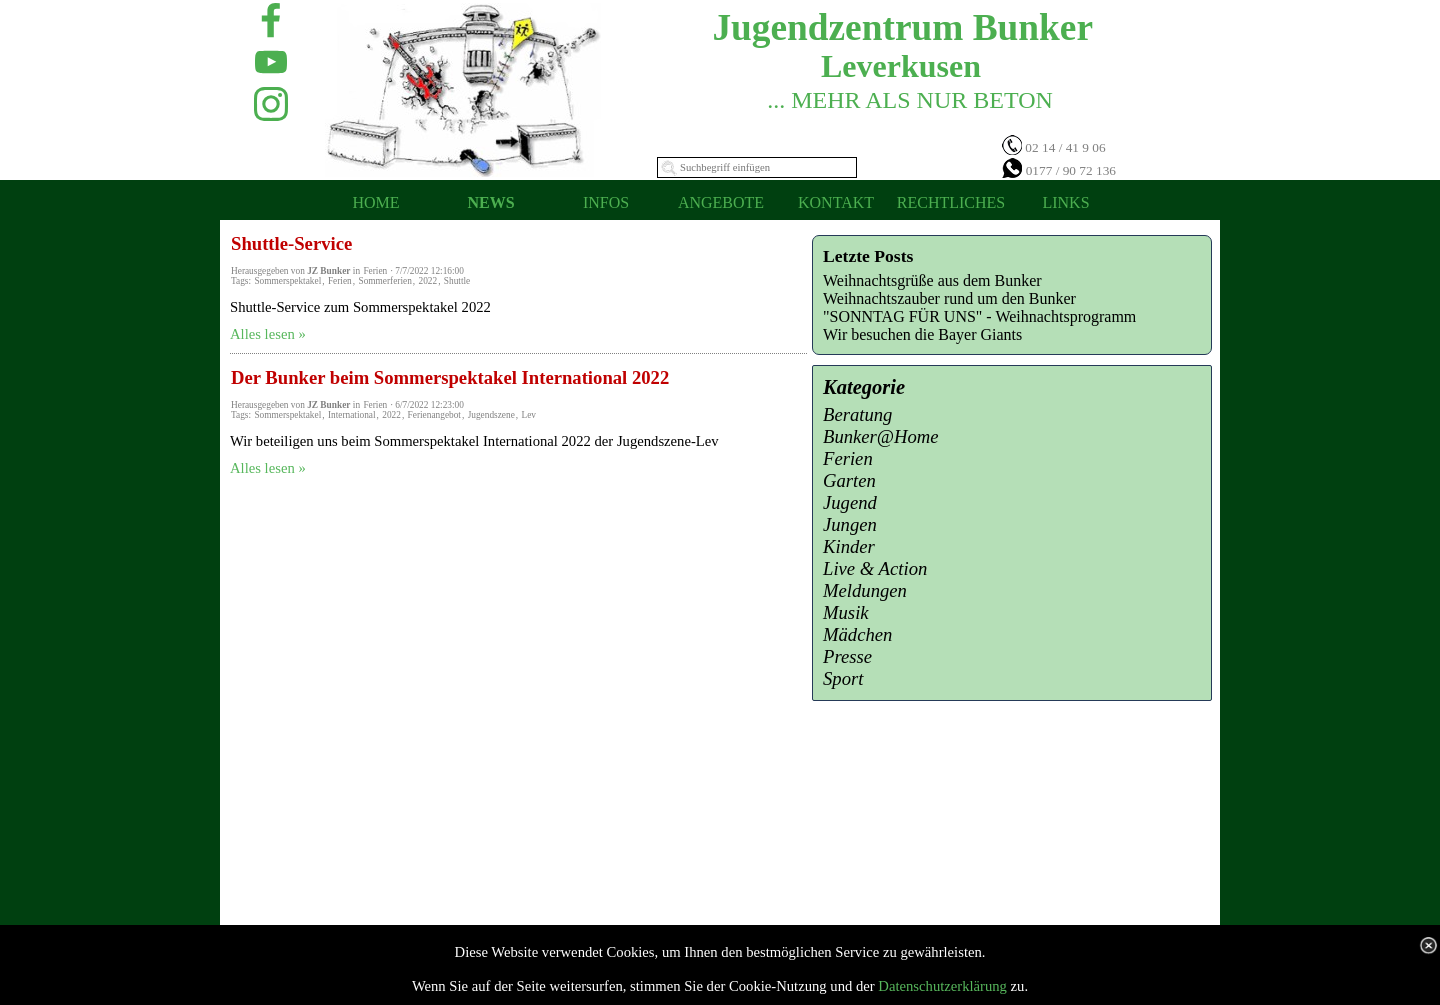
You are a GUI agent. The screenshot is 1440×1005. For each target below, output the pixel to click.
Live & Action (875, 568)
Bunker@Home (881, 436)
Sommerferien (384, 281)
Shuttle (457, 281)
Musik (846, 612)
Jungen (850, 524)
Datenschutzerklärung (942, 986)
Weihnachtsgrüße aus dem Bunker (932, 280)
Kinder (849, 546)
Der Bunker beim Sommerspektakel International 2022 (450, 377)
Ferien (340, 281)
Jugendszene (491, 415)
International (352, 415)
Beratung (857, 414)
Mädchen (857, 634)
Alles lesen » (268, 334)
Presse (847, 656)
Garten (849, 480)
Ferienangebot (434, 415)
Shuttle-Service (291, 243)
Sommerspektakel (287, 281)
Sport (843, 678)
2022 (427, 281)
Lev (528, 415)
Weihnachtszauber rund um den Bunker (949, 298)
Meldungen (865, 590)
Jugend (850, 502)
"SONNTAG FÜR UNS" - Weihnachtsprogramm (979, 316)
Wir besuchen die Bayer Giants (922, 334)
